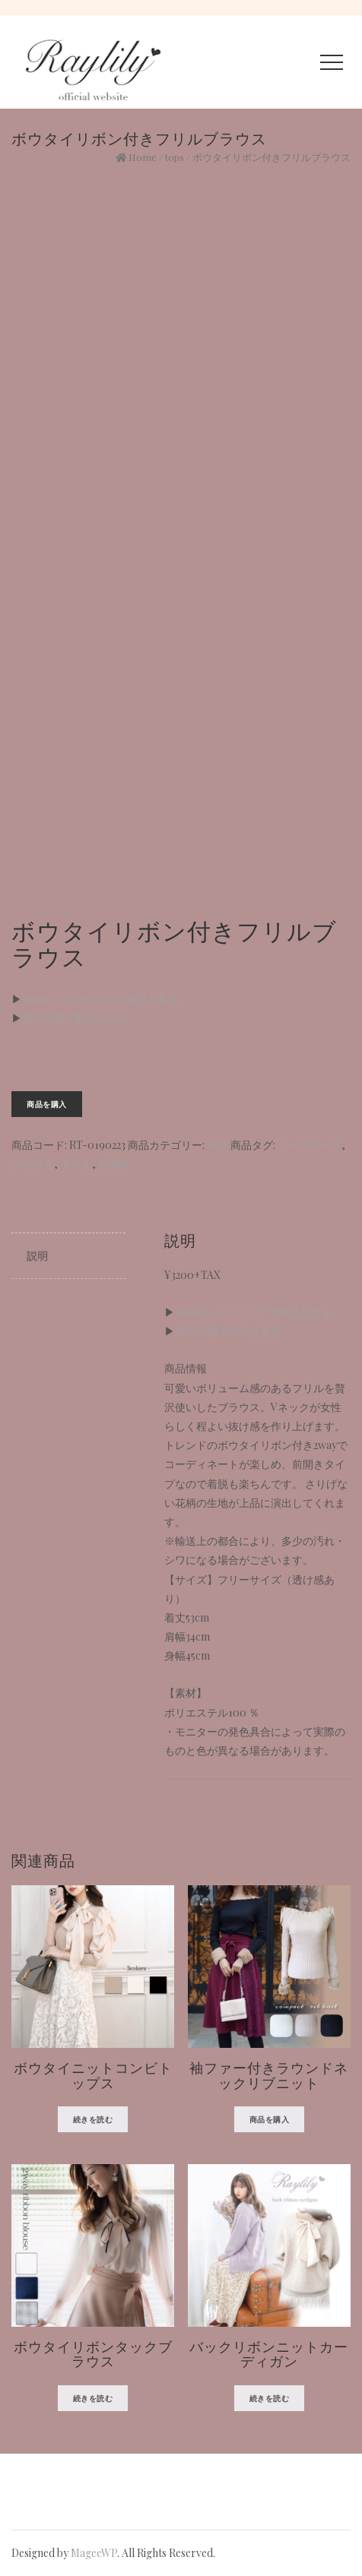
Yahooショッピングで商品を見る (100, 999)
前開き (114, 1164)
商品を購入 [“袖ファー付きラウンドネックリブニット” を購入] (269, 2119)
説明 (37, 1255)
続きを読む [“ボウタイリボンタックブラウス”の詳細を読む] (93, 2398)
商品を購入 (47, 1104)
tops (174, 156)
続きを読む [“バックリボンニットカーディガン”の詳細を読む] (269, 2398)
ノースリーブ (309, 1145)
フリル (76, 1164)
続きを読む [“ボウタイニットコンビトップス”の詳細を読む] (93, 2119)
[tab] (68, 1256)
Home (143, 156)
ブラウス (32, 1164)
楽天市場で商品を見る (75, 1018)
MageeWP (94, 2553)
